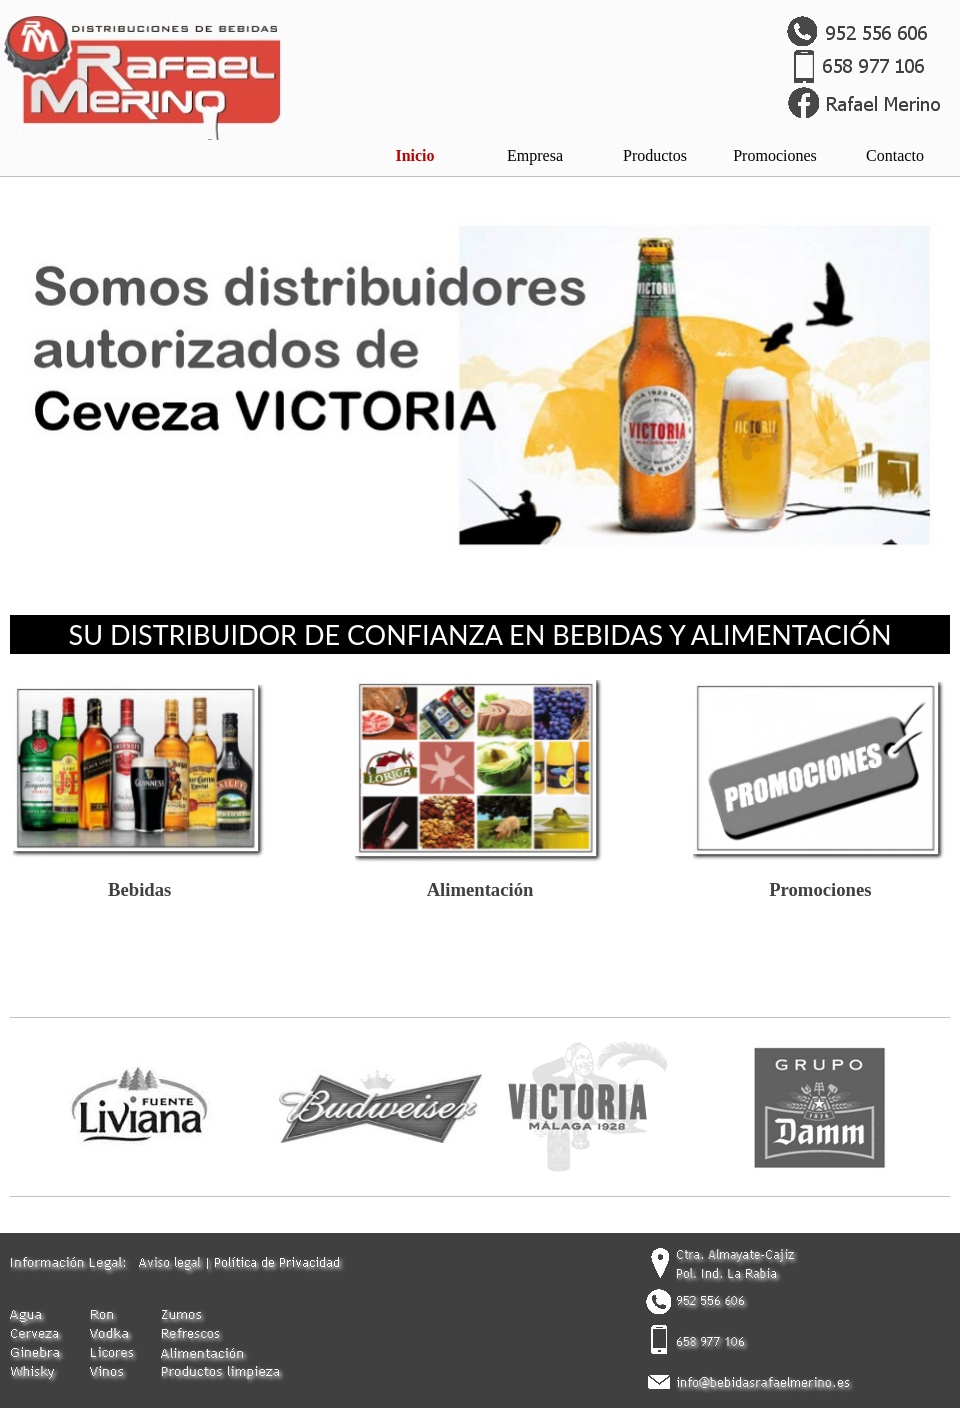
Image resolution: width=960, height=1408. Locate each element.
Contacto (895, 155)
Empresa (535, 155)
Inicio (414, 155)
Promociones (775, 155)
